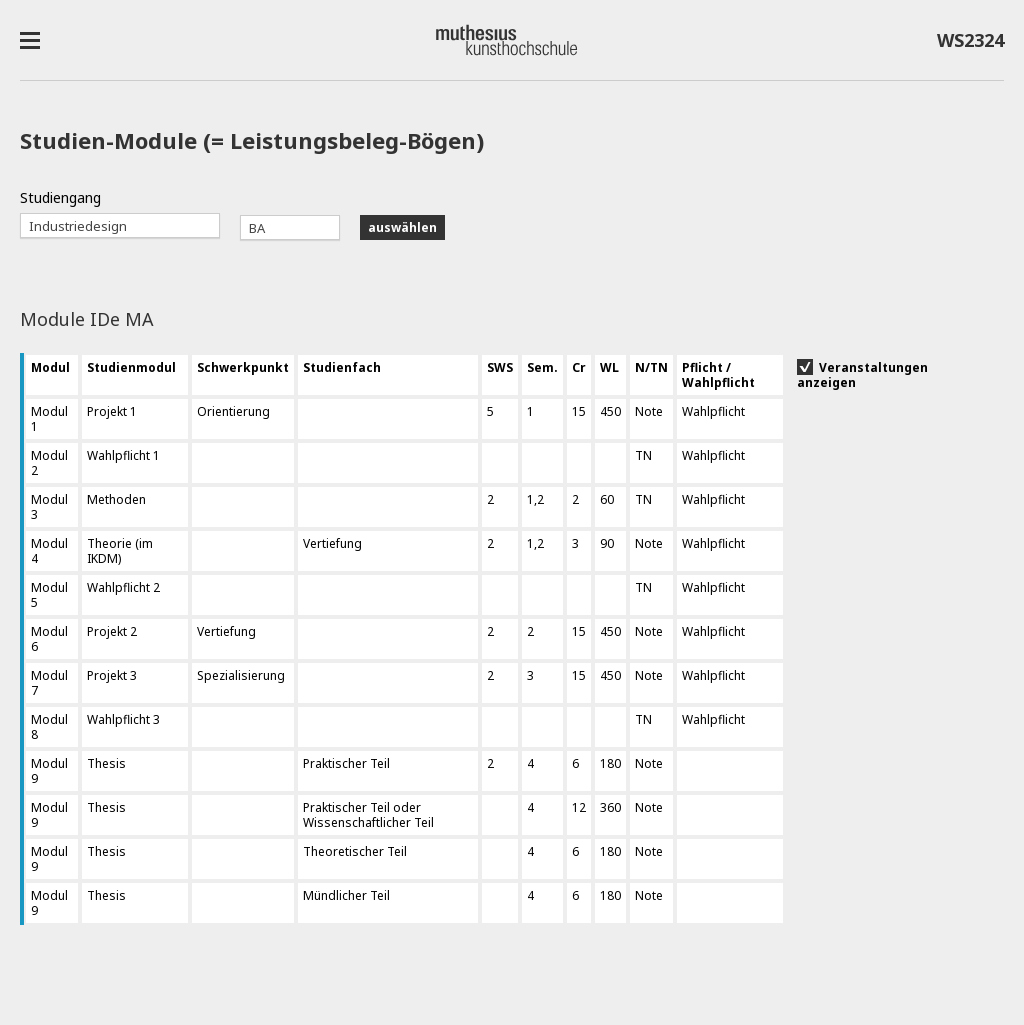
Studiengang (60, 197)
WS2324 (970, 44)
